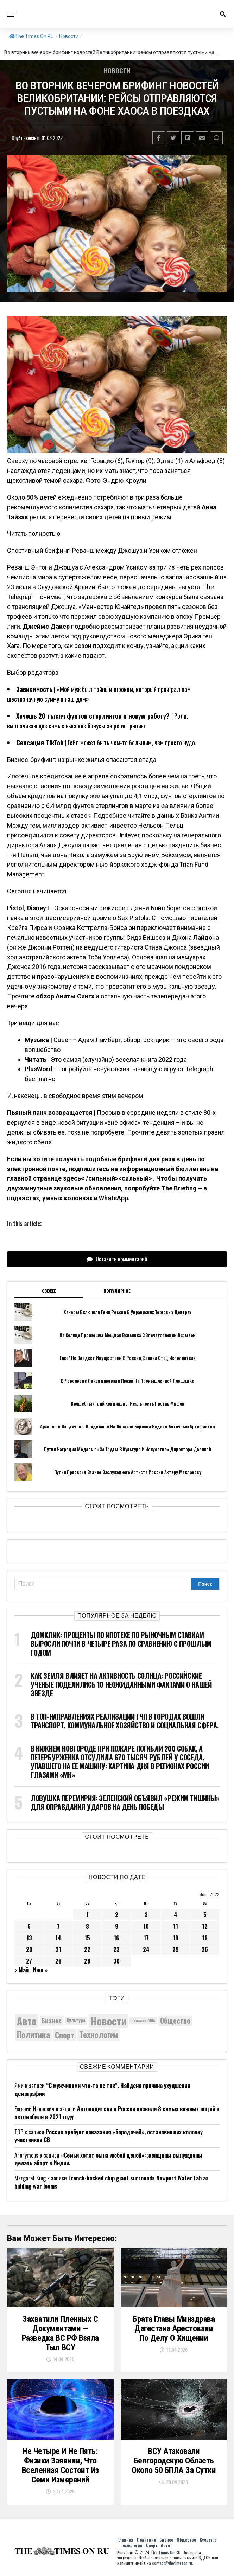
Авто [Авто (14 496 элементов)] (27, 2021)
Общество (186, 2540)
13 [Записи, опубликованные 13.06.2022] (29, 1938)
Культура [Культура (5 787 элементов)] (76, 2020)
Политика (146, 2540)
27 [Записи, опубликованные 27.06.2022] (29, 1961)
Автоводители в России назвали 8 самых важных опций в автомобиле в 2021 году (116, 2113)
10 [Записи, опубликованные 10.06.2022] (146, 1926)
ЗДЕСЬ (204, 2558)
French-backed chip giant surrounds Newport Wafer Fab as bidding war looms (111, 2182)
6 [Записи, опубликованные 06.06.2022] (29, 1926)
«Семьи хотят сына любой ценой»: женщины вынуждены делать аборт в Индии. (108, 2159)
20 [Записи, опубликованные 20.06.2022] (29, 1949)
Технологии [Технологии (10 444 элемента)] (98, 2035)
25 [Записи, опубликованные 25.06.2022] (175, 1949)
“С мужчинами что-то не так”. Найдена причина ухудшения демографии (102, 2089)
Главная (125, 2540)
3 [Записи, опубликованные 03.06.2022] (146, 1914)
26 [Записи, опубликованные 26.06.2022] (205, 1949)
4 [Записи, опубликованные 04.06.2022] (175, 1914)
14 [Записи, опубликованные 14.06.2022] (58, 1938)
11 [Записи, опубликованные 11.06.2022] (175, 1926)
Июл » (40, 1970)
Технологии (132, 2545)
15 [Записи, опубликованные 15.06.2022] (87, 1938)
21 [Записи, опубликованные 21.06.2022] (58, 1949)
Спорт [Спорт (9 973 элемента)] (64, 2035)
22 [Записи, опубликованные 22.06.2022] (87, 1949)
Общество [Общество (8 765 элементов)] (175, 2021)
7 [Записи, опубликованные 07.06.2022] (58, 1926)
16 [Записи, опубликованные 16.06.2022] (116, 1938)
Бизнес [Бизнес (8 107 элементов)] (52, 2020)
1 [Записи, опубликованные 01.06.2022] (87, 1914)
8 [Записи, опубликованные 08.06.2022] (87, 1926)
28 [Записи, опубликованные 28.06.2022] (58, 1961)
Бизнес (166, 2540)
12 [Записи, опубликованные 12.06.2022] (205, 1926)
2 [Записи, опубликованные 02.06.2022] (116, 1914)
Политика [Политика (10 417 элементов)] (33, 2035)
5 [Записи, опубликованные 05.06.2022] (205, 1914)
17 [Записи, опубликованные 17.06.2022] (146, 1938)
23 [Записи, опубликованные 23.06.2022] (116, 1949)
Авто (165, 2545)
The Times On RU (31, 36)
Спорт (151, 2545)
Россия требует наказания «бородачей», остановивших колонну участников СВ (108, 2136)
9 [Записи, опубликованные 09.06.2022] (116, 1926)
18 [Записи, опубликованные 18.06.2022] (175, 1938)
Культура (208, 2540)
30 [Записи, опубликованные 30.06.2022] (116, 1961)
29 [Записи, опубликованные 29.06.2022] (87, 1961)
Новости (68, 36)
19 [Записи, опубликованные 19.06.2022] (205, 1938)
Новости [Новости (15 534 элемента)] (108, 2021)
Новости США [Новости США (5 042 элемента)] (143, 2020)
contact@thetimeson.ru (172, 2563)
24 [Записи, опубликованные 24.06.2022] (146, 1949)
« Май (21, 1970)
